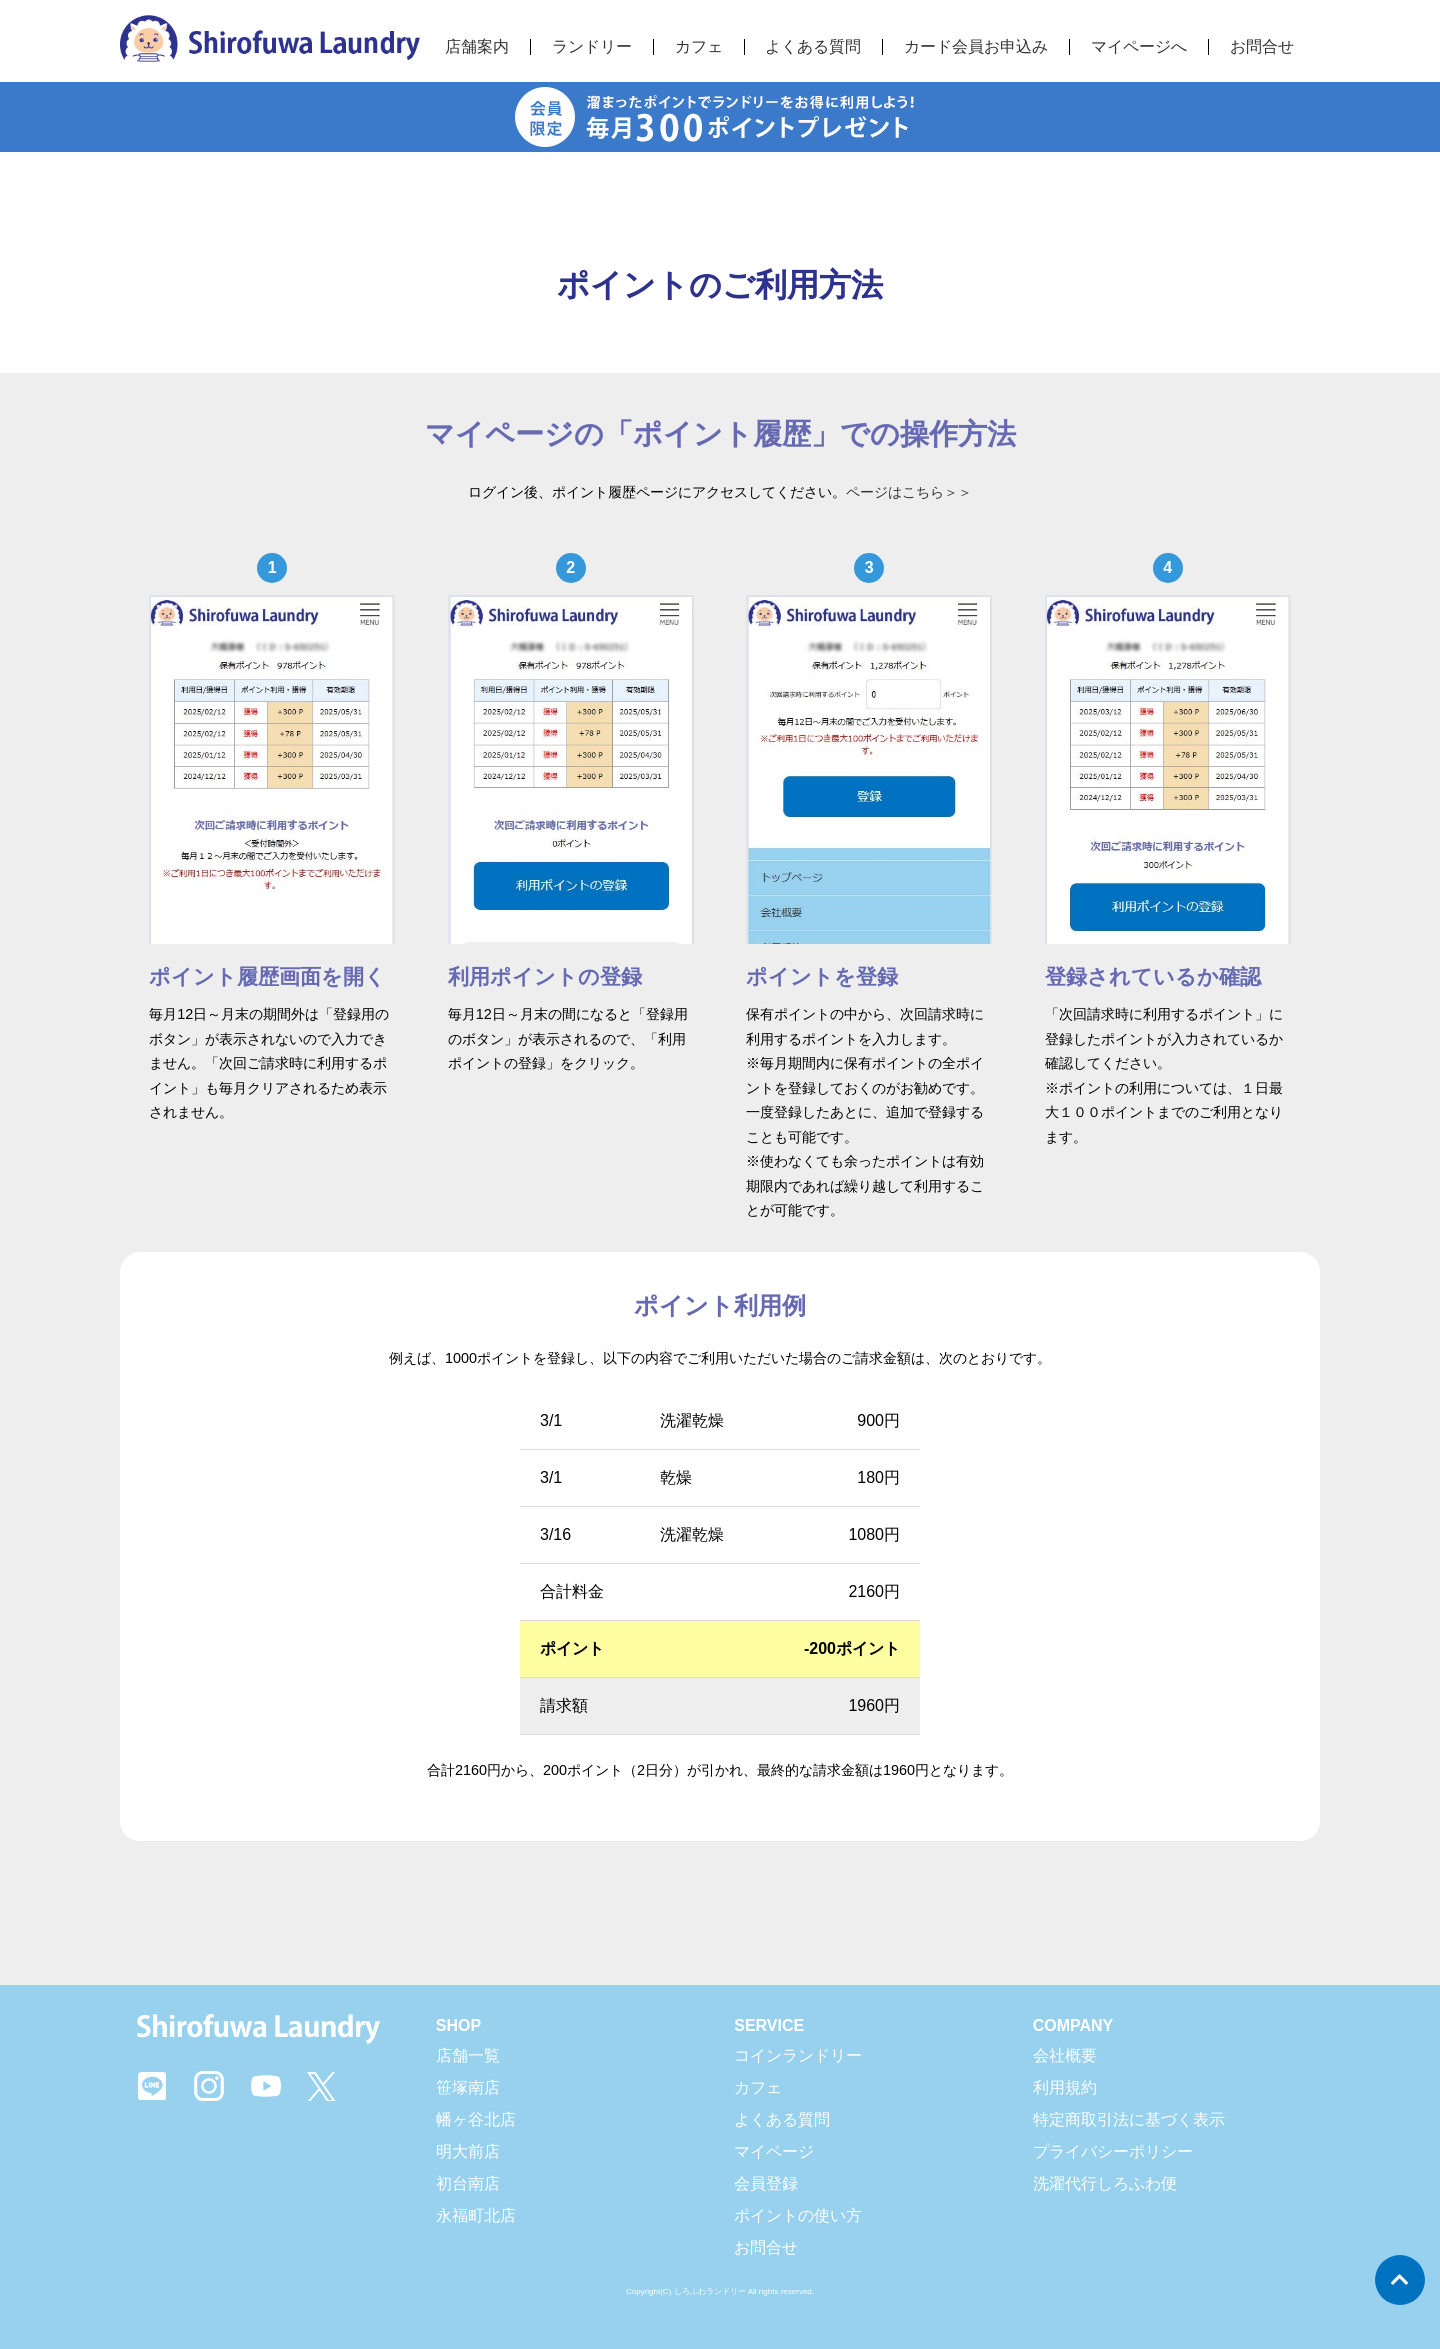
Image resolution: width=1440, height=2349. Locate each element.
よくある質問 (782, 2119)
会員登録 (766, 2183)
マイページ (774, 2151)
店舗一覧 (468, 2055)
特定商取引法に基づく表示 (1129, 2119)
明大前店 (468, 2151)
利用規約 (1065, 2087)
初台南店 (468, 2183)
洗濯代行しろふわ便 (1105, 2183)
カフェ (758, 2087)
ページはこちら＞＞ (909, 492)
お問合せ (1262, 46)
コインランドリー (798, 2055)
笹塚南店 (468, 2087)
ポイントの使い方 (798, 2215)
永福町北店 (476, 2215)
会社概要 (1065, 2055)
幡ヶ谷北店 (476, 2119)
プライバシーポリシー (1113, 2151)
